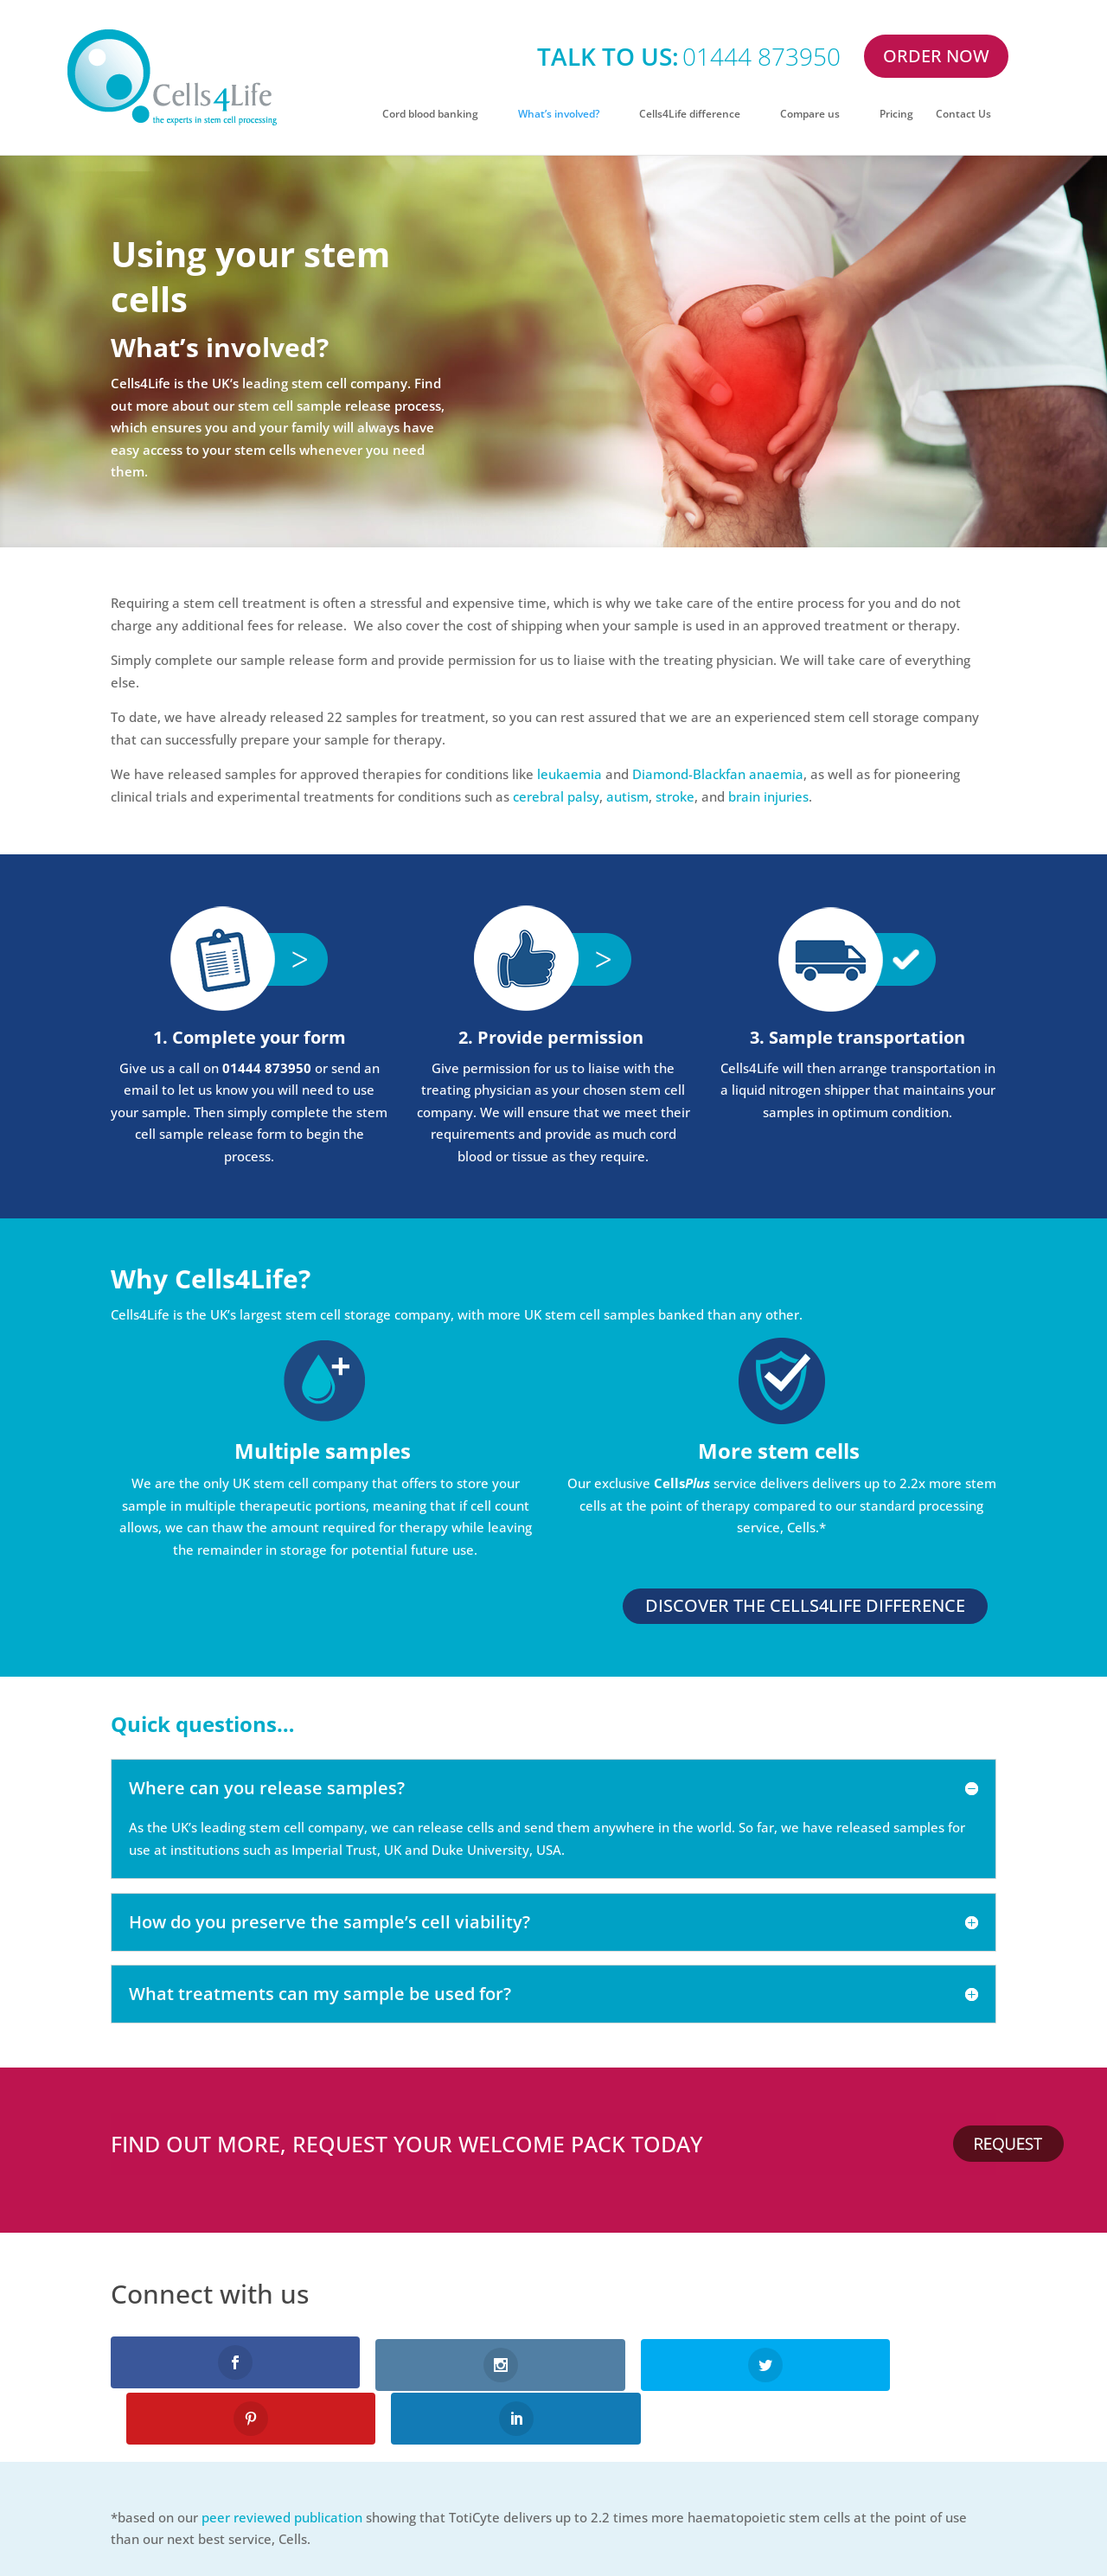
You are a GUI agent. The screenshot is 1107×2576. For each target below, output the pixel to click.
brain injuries (768, 796)
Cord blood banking (430, 114)
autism (627, 796)
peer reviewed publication (282, 2460)
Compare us (810, 114)
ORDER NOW (936, 55)
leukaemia (569, 774)
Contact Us (963, 114)
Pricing (896, 114)
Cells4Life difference (689, 114)
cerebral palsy (556, 796)
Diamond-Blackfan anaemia (717, 774)
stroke (675, 796)
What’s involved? (558, 114)
